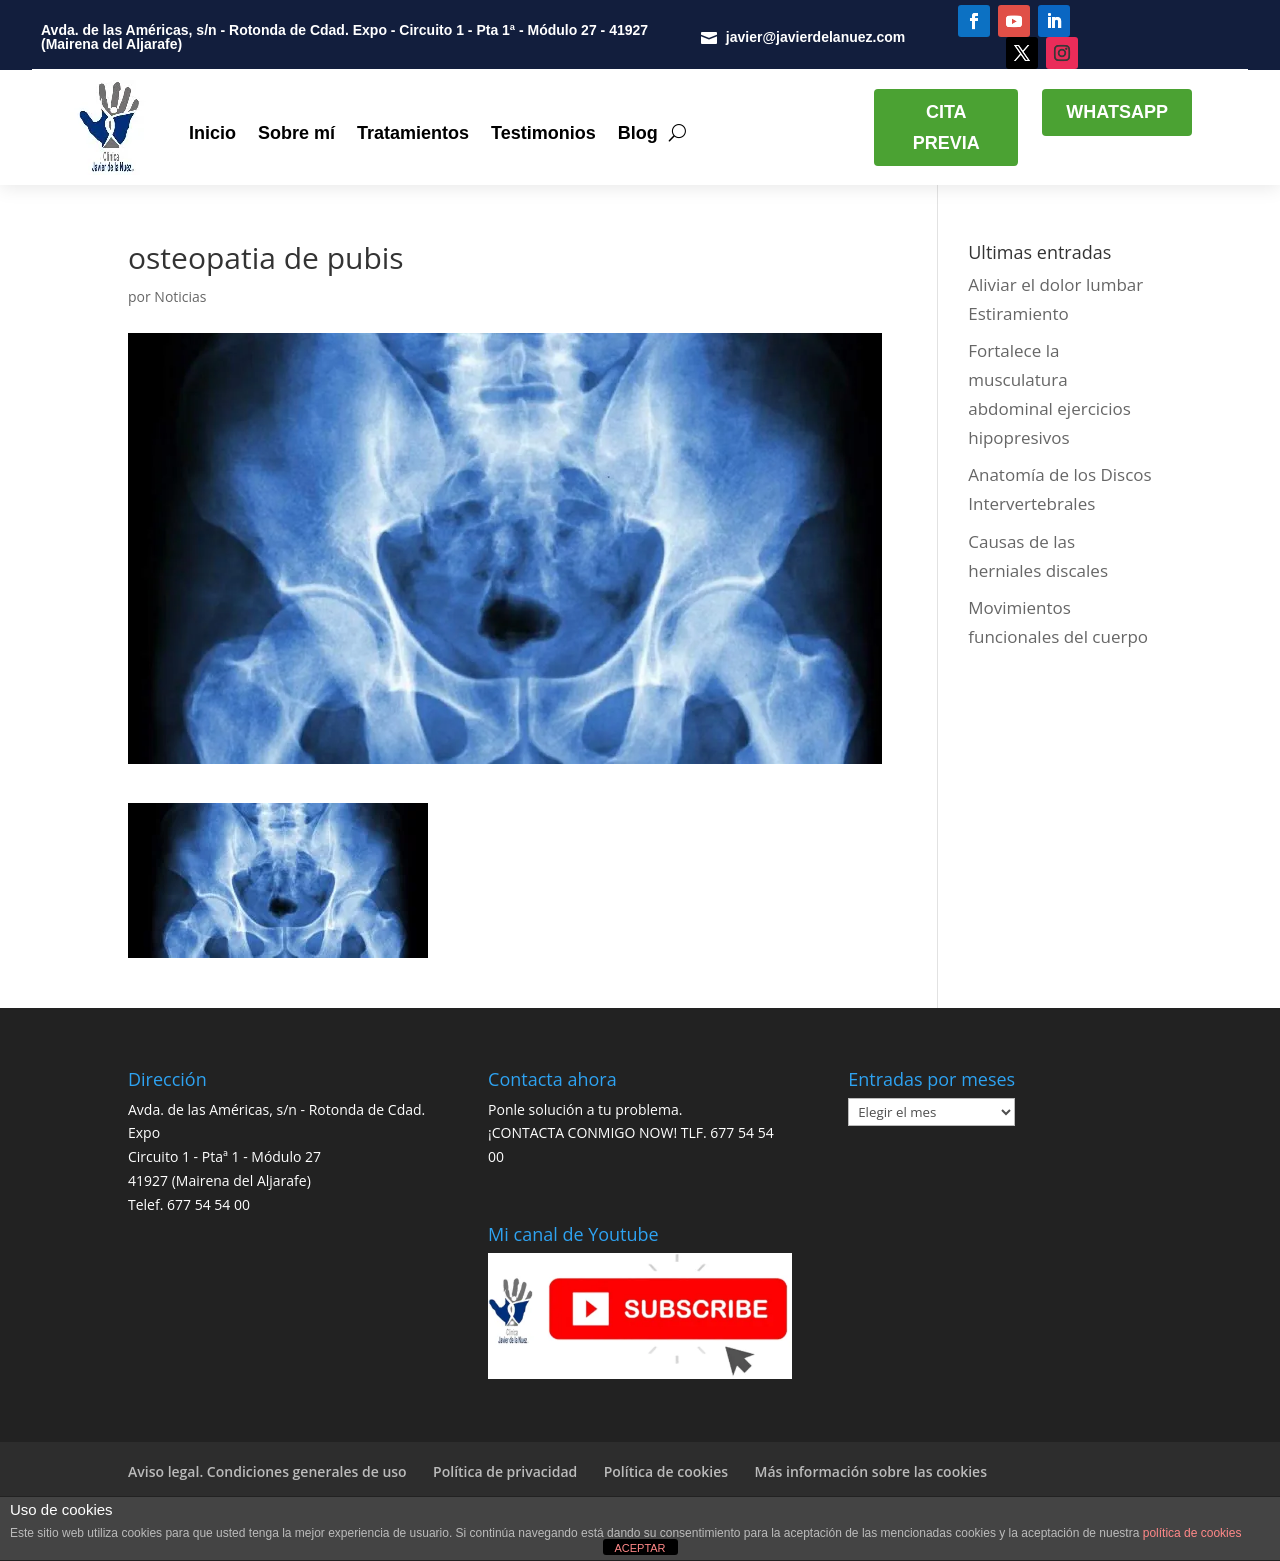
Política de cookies (666, 1471)
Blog (638, 133)
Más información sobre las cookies (871, 1471)
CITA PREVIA (946, 127)
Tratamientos (413, 133)
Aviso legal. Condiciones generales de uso (267, 1471)
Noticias (180, 296)
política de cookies (1192, 1533)
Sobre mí (296, 133)
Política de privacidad (505, 1471)
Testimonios (543, 133)
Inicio (212, 133)
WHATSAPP (1117, 112)
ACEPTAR (639, 1548)
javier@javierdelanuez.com (815, 37)
